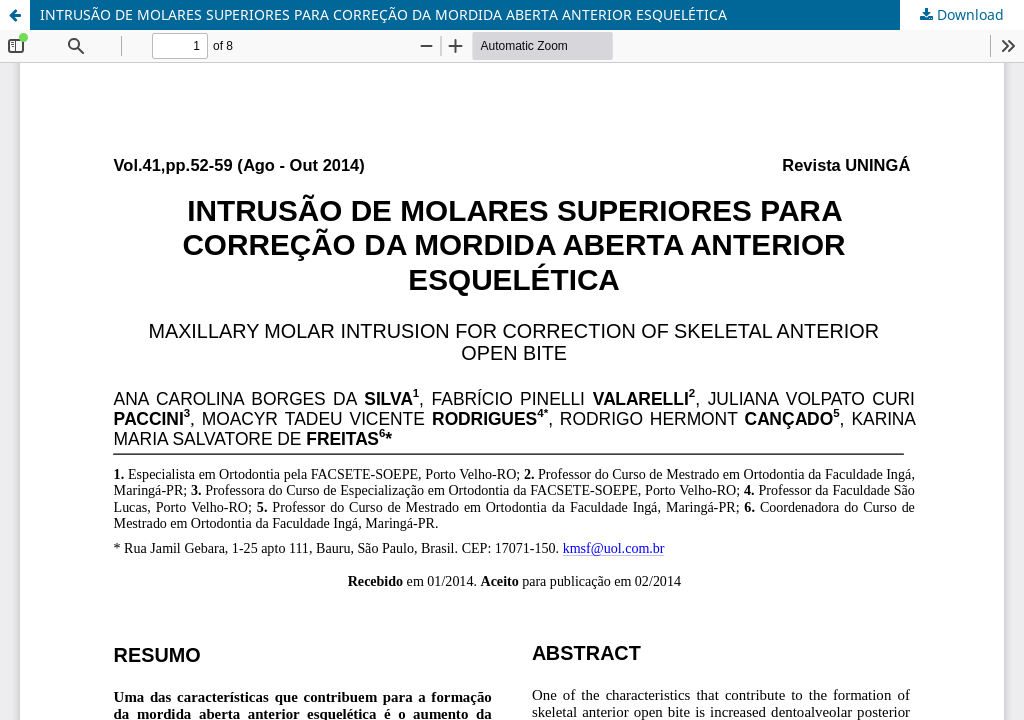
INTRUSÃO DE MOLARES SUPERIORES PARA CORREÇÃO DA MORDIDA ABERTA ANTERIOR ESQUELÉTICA (383, 14)
